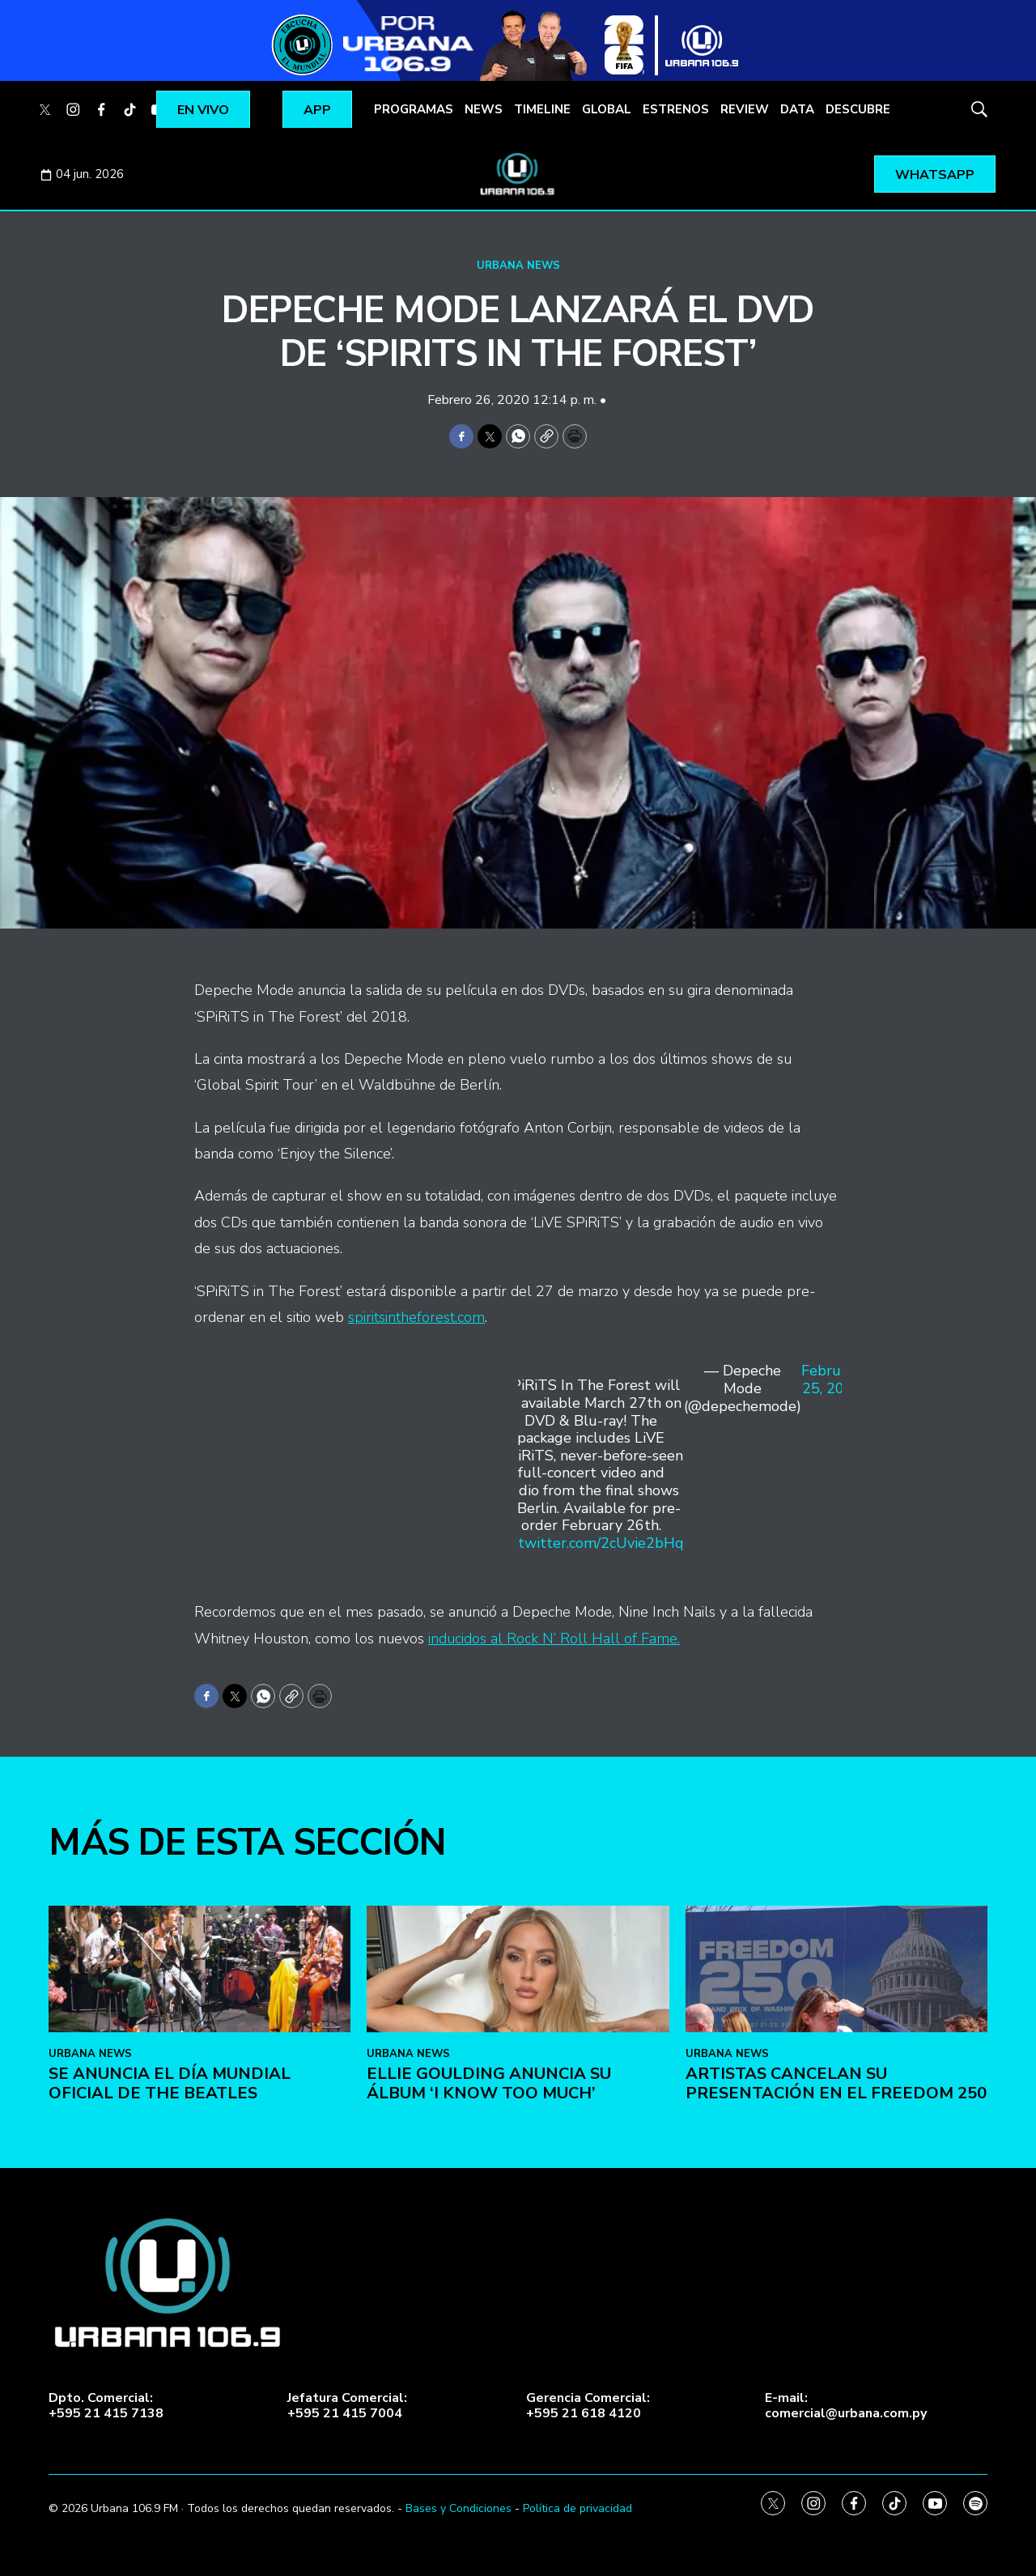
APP (317, 110)
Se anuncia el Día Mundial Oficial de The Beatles (170, 2383)
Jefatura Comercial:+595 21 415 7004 (347, 2406)
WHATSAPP (934, 175)
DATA (797, 109)
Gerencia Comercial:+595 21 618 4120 (588, 2406)
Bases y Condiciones (458, 2508)
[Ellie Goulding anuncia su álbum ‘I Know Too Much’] (518, 2269)
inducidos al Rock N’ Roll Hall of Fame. (554, 1638)
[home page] (518, 174)
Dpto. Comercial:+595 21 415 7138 (106, 2406)
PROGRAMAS (413, 109)
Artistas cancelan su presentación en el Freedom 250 (836, 2383)
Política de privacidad (577, 2508)
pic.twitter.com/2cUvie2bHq (591, 1543)
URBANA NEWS (518, 265)
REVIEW (744, 109)
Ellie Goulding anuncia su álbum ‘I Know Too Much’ (489, 2383)
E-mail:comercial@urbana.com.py (846, 2406)
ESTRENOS (676, 109)
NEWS (484, 109)
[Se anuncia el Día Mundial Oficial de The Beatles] (199, 2269)
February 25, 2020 (831, 1380)
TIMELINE (542, 109)
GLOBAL (606, 109)
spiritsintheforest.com (416, 1317)
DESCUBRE (858, 109)
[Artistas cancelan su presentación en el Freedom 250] (836, 2269)
